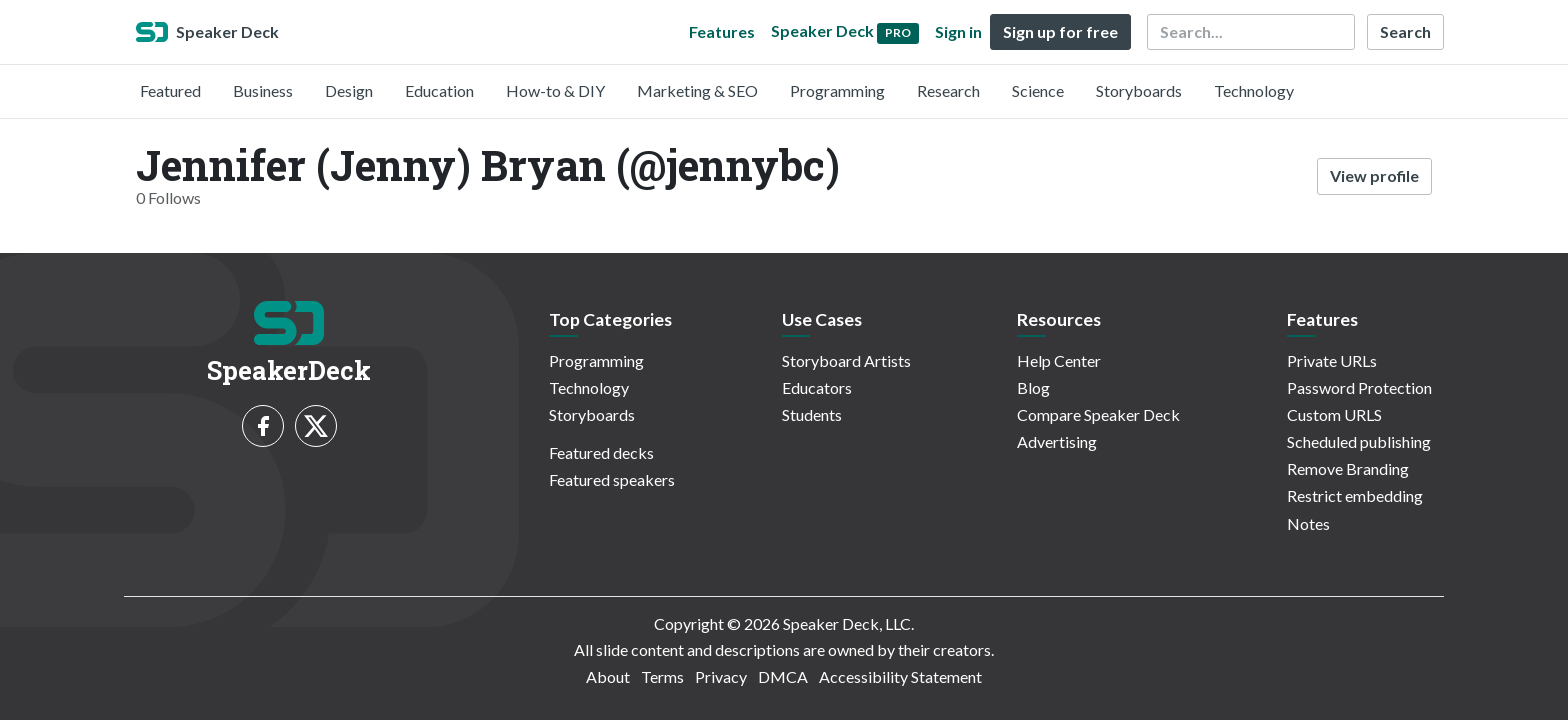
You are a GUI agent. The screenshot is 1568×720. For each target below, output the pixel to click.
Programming (837, 90)
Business (263, 90)
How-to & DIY (555, 90)
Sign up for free (1060, 31)
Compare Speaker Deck (1098, 414)
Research (948, 90)
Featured (170, 90)
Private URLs (1332, 360)
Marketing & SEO (697, 90)
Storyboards (1139, 90)
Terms (662, 676)
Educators (817, 387)
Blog (1033, 387)
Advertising (1057, 441)
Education (439, 90)
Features (722, 31)
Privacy (721, 676)
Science (1038, 90)
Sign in (958, 31)
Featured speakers (612, 479)
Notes (1308, 523)
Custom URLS (1334, 414)
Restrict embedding (1355, 495)
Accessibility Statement (900, 676)
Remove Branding (1348, 468)
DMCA (783, 676)
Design (349, 90)
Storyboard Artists (846, 360)
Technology (1254, 90)
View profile (1374, 175)
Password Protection (1359, 387)
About (608, 676)
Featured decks (601, 452)
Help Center (1059, 360)
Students (812, 414)
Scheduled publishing (1359, 441)
